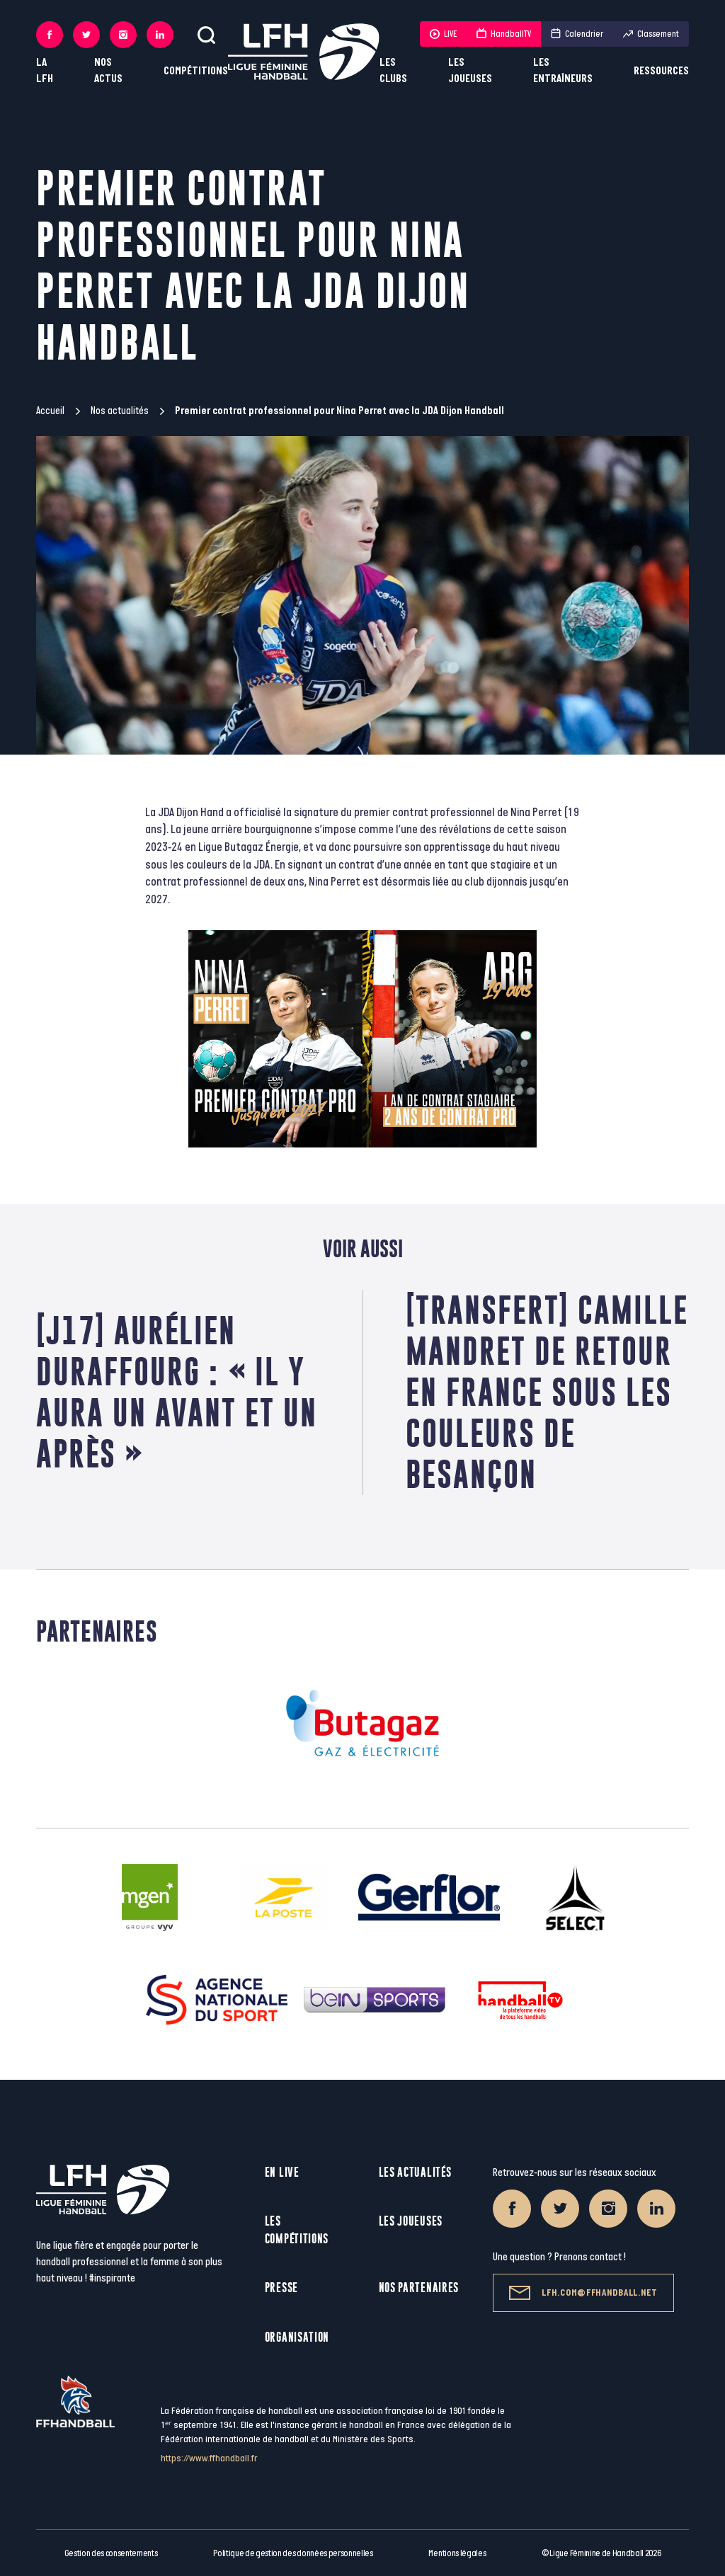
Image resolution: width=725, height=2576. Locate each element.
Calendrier (577, 34)
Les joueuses (470, 71)
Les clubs (393, 71)
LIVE (443, 34)
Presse (281, 2287)
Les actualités (415, 2172)
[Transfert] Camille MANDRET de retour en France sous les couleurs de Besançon (547, 1392)
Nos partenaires (419, 2287)
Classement (651, 34)
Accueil (50, 411)
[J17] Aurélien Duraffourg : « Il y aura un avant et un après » (176, 1392)
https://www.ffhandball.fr (209, 2458)
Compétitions (196, 71)
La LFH (44, 71)
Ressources (661, 71)
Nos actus (108, 71)
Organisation (297, 2337)
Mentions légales (457, 2553)
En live (282, 2172)
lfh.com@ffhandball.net (583, 2292)
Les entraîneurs (563, 71)
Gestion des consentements (111, 2553)
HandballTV (503, 34)
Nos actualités (120, 411)
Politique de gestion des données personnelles (292, 2553)
